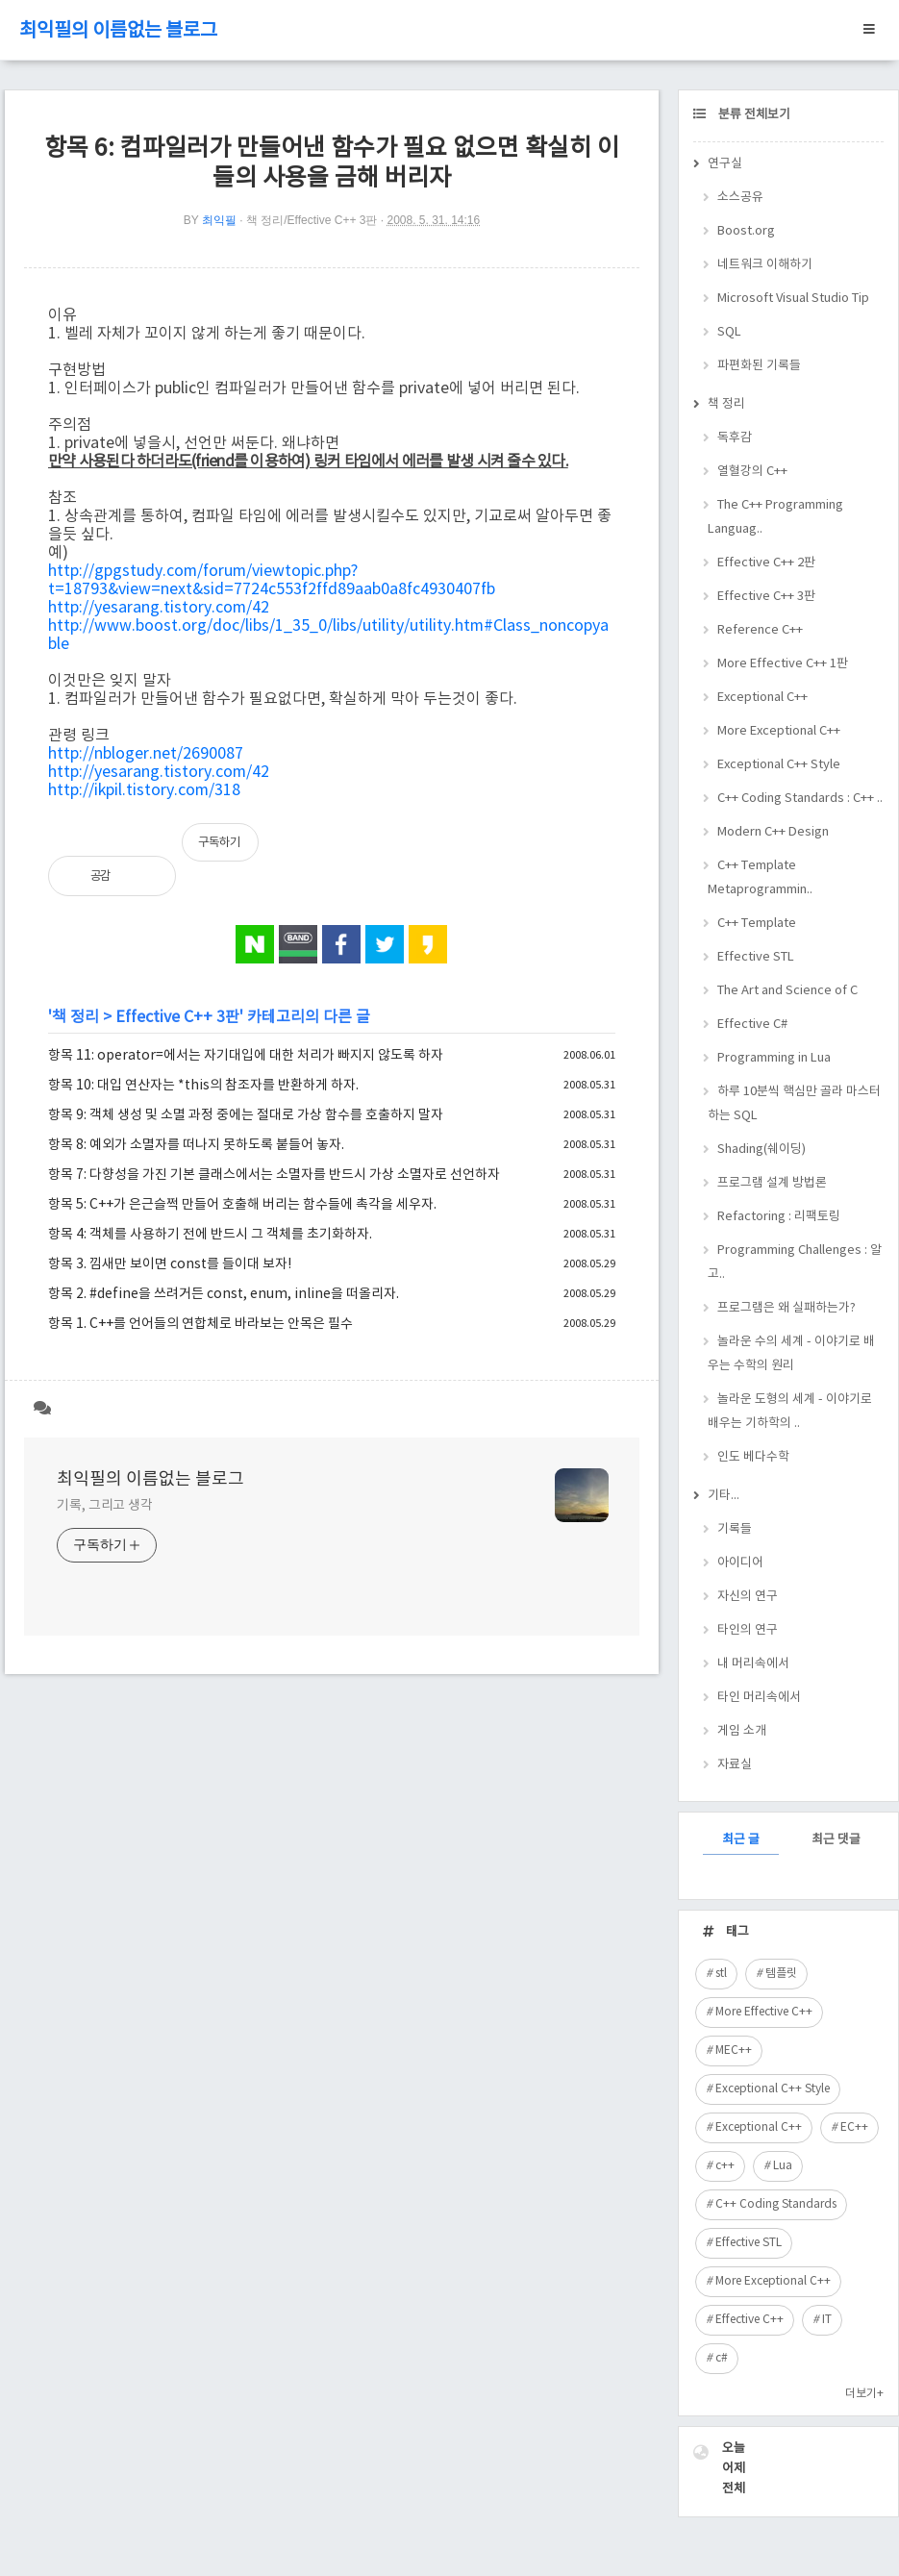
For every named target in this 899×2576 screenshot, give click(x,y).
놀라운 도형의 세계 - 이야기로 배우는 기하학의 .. (790, 1411)
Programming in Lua (774, 1058)
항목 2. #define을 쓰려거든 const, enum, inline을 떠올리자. (223, 1294)
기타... (723, 1495)
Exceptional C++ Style (778, 765)
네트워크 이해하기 (764, 265)
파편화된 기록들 (759, 366)
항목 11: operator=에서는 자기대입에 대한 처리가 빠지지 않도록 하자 (245, 1055)
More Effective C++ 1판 (782, 664)
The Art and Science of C (787, 991)
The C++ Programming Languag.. (775, 517)
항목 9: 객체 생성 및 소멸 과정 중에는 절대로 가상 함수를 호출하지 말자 (245, 1115)
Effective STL (755, 957)
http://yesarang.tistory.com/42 (158, 607)
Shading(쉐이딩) (761, 1149)
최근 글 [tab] (741, 1840)
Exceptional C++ (762, 697)
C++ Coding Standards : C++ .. (800, 798)
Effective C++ (749, 2319)
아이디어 (740, 1563)
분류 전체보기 (752, 115)
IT (827, 2319)
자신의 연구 (747, 1596)
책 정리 (75, 1017)
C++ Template (756, 923)
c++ (725, 2166)
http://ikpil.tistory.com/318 (144, 790)
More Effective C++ (763, 2012)
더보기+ (864, 2394)
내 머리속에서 (753, 1664)
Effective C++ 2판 (766, 563)
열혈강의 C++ (752, 471)
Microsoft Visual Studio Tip (793, 298)
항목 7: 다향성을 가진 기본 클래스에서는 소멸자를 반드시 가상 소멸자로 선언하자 (274, 1175)
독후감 (734, 438)
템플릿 (781, 1973)
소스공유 (740, 197)
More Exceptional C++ (778, 731)
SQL (729, 332)
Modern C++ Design (773, 832)
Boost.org (746, 231)
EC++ (854, 2127)
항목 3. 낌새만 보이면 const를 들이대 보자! (169, 1264)
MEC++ (733, 2050)
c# (721, 2358)
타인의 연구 (747, 1630)
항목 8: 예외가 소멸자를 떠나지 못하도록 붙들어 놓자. (196, 1145)
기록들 (734, 1529)
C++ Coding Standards (776, 2204)
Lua (782, 2166)
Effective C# (752, 1024)
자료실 (734, 1765)
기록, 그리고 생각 (105, 1505)
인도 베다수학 (753, 1457)
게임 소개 (741, 1731)
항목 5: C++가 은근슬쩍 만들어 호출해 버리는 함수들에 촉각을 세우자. (242, 1205)
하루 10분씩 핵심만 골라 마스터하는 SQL (794, 1104)
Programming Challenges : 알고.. (795, 1262)
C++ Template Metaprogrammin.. (760, 878)
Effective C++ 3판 (177, 1017)
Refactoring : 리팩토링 (778, 1217)
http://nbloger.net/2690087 (145, 754)
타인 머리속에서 (759, 1697)
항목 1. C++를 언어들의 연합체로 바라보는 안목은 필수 (200, 1324)
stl (721, 1973)
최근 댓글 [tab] (836, 1840)
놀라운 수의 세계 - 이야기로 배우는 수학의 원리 (791, 1354)
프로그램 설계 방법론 (772, 1183)
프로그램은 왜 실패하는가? (786, 1308)
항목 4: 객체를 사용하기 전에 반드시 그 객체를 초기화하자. (210, 1234)
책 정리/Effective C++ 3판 (312, 220)
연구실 (725, 164)
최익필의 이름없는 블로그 (118, 31)
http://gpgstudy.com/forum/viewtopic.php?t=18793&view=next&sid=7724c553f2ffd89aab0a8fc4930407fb (271, 580)
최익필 (219, 220)
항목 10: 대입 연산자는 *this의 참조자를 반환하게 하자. (203, 1085)
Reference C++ (760, 630)
